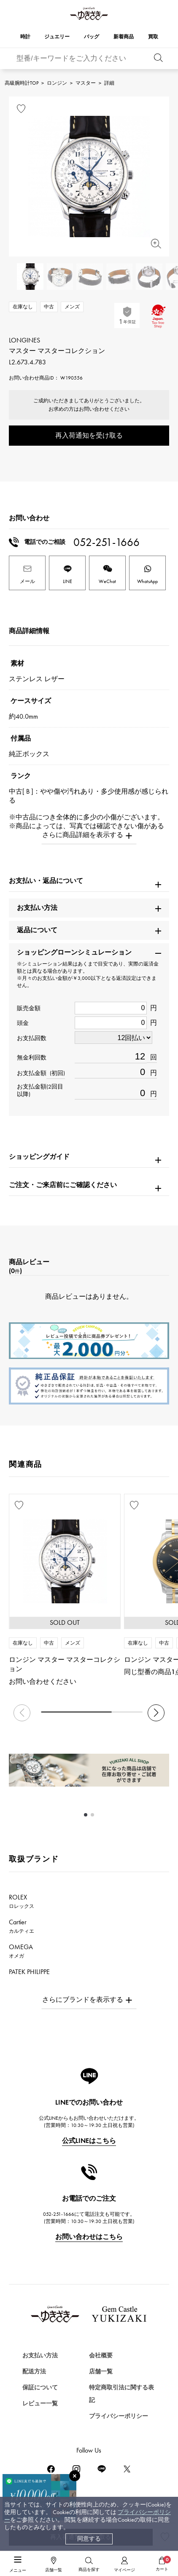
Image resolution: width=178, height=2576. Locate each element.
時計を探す (26, 2452)
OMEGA (21, 1951)
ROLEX (21, 1901)
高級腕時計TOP (21, 83)
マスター (86, 83)
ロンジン (57, 83)
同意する (89, 2538)
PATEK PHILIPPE (34, 1976)
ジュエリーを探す (36, 2482)
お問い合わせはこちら (89, 2237)
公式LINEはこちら (89, 2141)
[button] (156, 1712)
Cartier (21, 1926)
